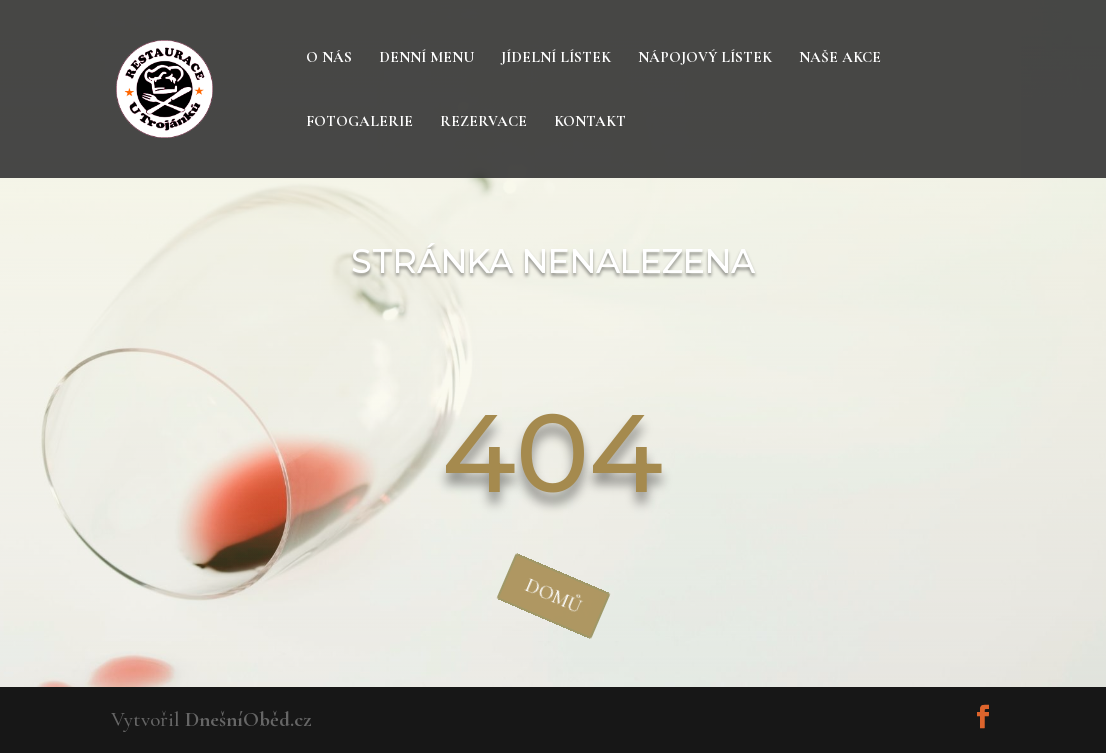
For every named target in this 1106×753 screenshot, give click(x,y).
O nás (329, 58)
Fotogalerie (359, 122)
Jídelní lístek (556, 58)
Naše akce (840, 58)
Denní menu (426, 58)
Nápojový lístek (705, 58)
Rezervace (483, 122)
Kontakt (590, 122)
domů (553, 595)
